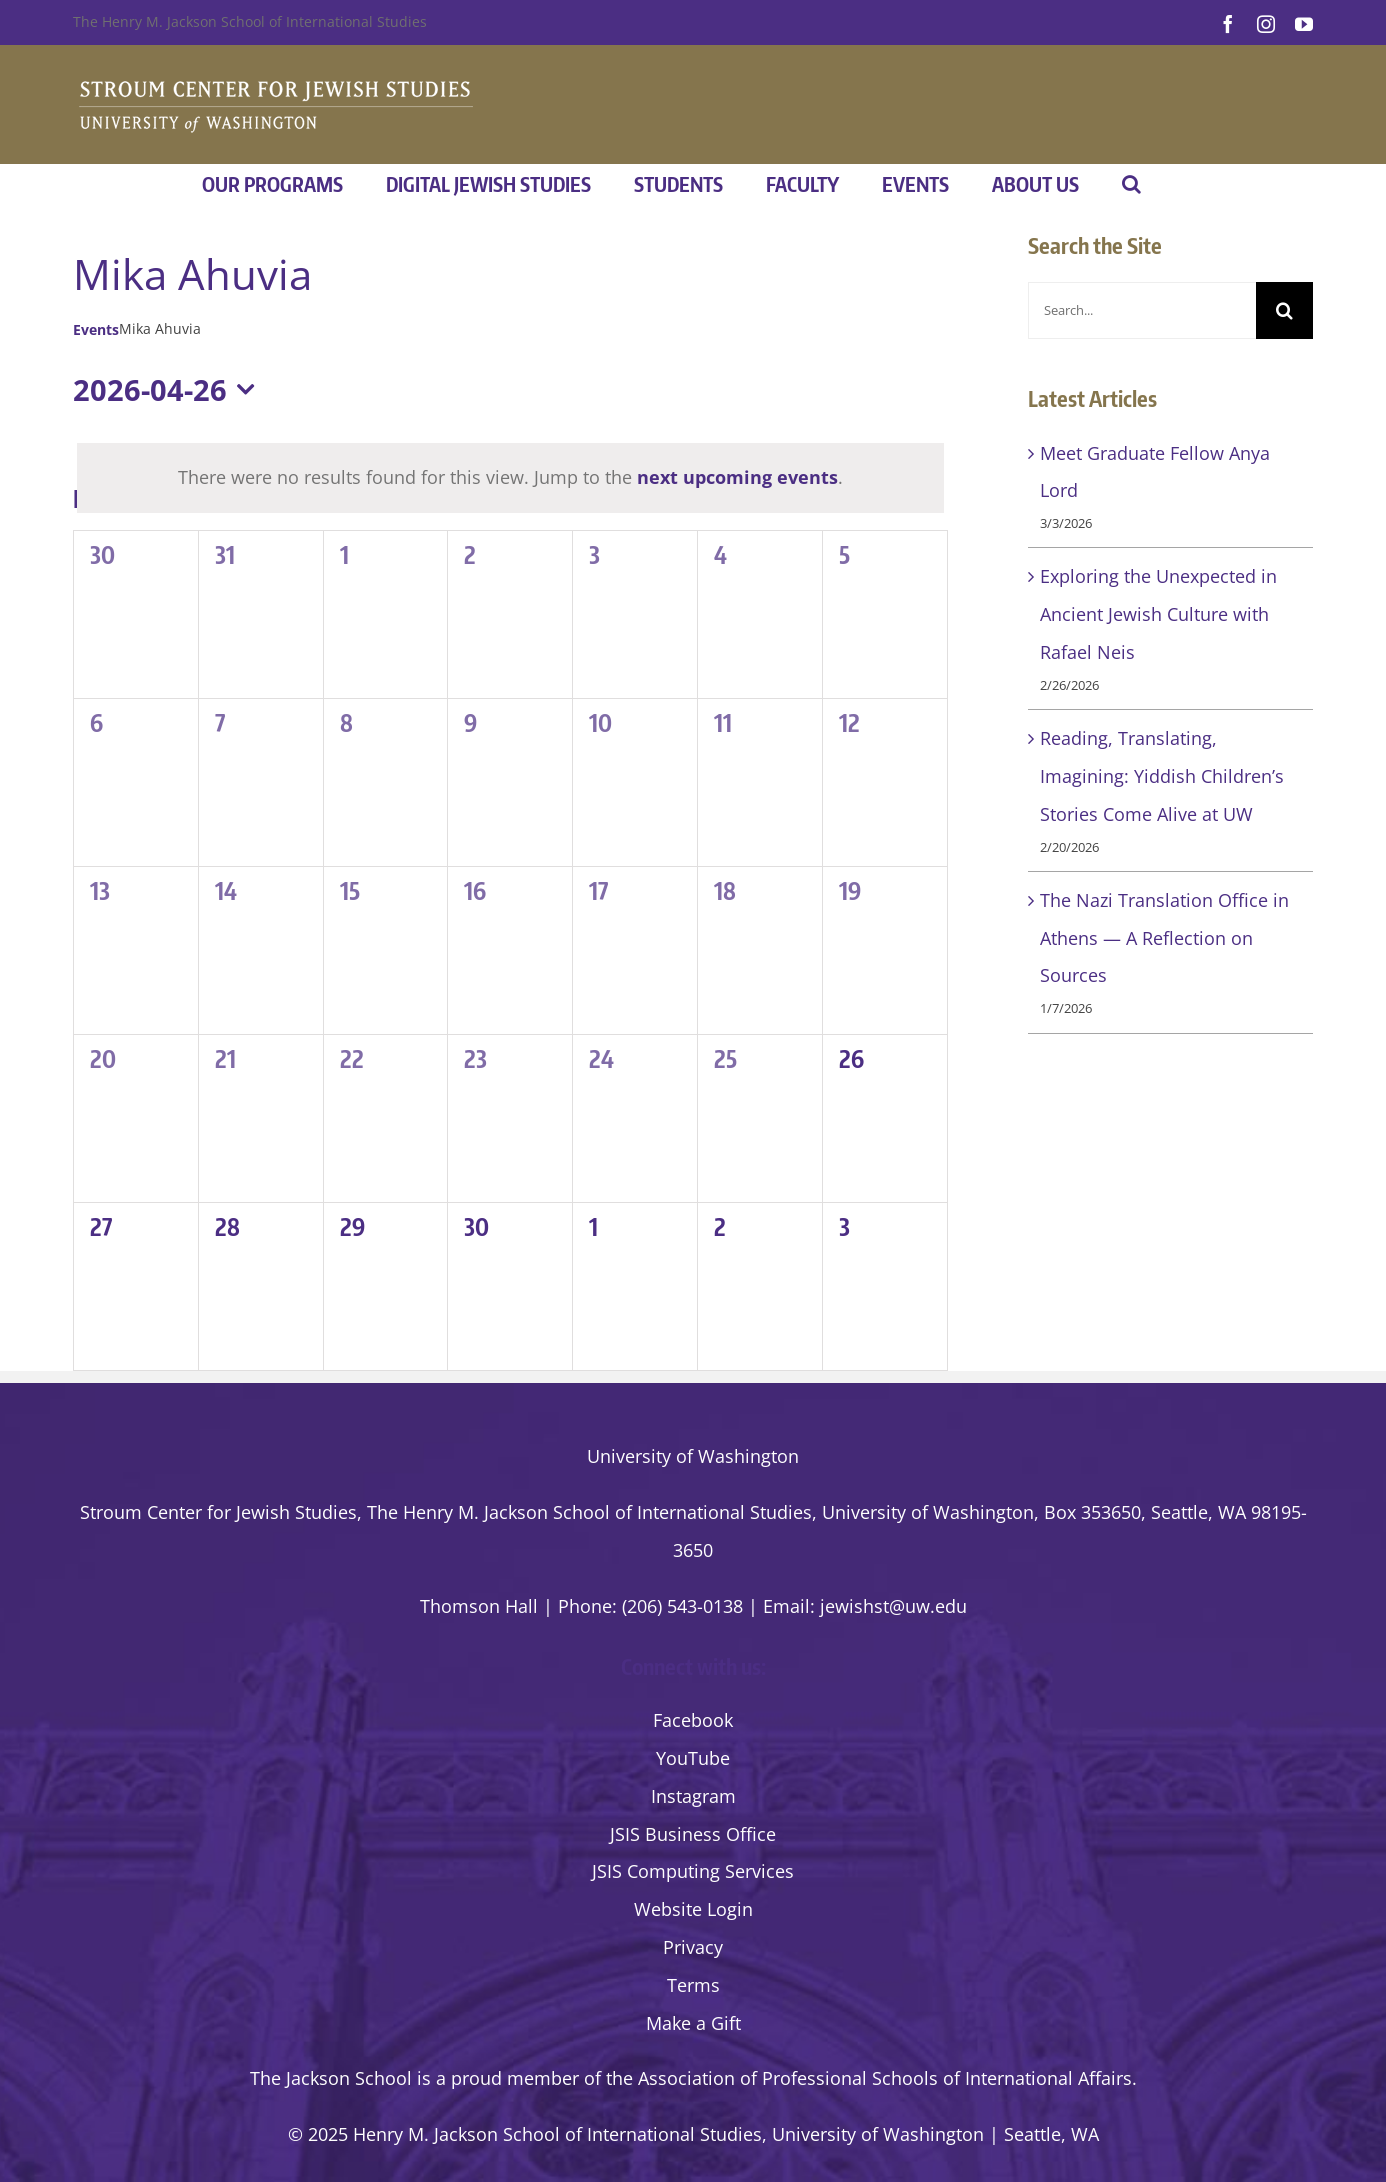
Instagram (693, 1796)
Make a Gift (693, 2023)
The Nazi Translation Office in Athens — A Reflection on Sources (1164, 938)
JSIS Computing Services (693, 1871)
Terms (693, 1985)
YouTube (693, 1758)
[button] (1131, 184)
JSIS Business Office (693, 1834)
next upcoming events (737, 477)
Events (96, 329)
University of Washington (693, 1456)
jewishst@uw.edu (893, 1606)
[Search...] (1142, 310)
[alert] (510, 478)
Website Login (693, 1909)
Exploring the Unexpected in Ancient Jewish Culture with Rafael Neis (1158, 614)
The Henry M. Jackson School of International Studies (250, 21)
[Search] (1284, 310)
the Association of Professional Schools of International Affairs (869, 2078)
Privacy (693, 1947)
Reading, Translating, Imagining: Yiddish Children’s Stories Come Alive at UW (1162, 776)
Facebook (693, 1720)
